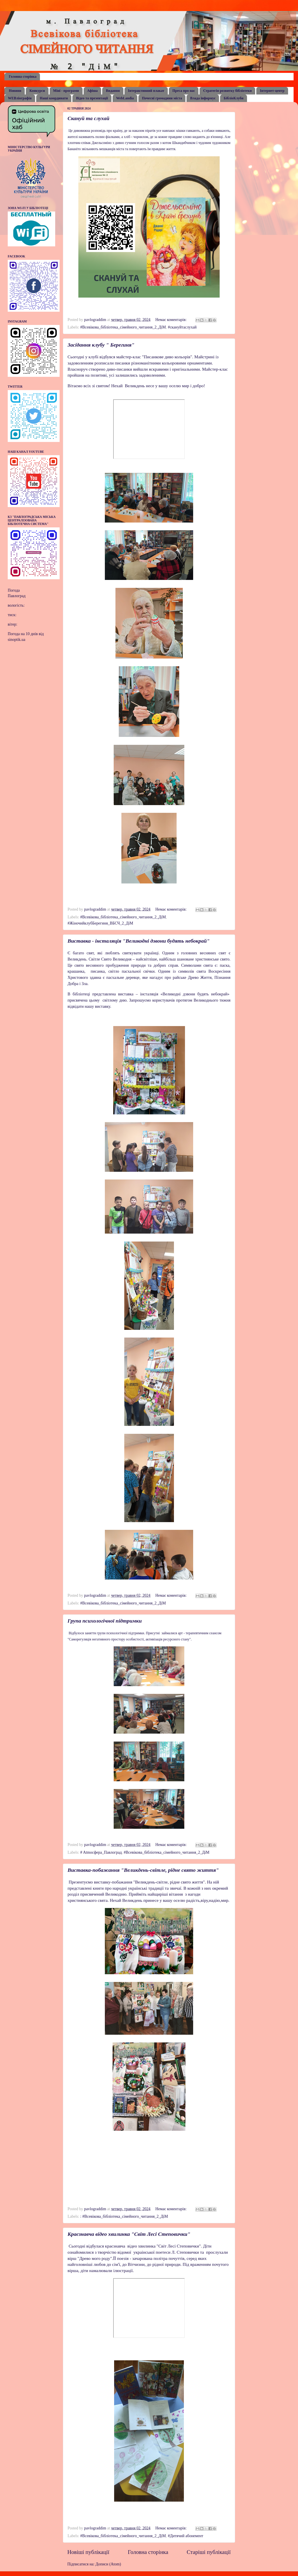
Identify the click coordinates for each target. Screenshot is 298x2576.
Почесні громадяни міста (162, 98)
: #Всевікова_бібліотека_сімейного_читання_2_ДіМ (124, 2216)
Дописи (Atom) (108, 2564)
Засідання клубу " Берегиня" (101, 345)
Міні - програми (66, 90)
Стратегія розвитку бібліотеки (227, 90)
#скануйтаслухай (182, 327)
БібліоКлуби (233, 98)
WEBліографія (20, 98)
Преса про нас (183, 90)
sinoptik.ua (16, 639)
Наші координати (54, 98)
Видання (113, 90)
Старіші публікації (209, 2552)
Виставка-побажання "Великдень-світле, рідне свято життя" (143, 1870)
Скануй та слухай (88, 118)
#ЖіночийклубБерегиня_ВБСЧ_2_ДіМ (100, 923)
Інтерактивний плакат (146, 90)
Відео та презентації (92, 98)
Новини (15, 90)
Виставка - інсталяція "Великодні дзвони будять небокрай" (139, 941)
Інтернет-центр (272, 90)
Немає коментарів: (171, 319)
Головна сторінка (22, 76)
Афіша (92, 90)
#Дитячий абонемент (185, 2536)
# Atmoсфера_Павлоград (101, 1852)
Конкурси (37, 90)
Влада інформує (202, 98)
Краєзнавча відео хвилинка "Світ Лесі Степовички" (129, 2234)
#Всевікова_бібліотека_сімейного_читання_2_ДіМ (123, 327)
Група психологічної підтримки (105, 1621)
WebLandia (125, 98)
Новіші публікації (88, 2552)
